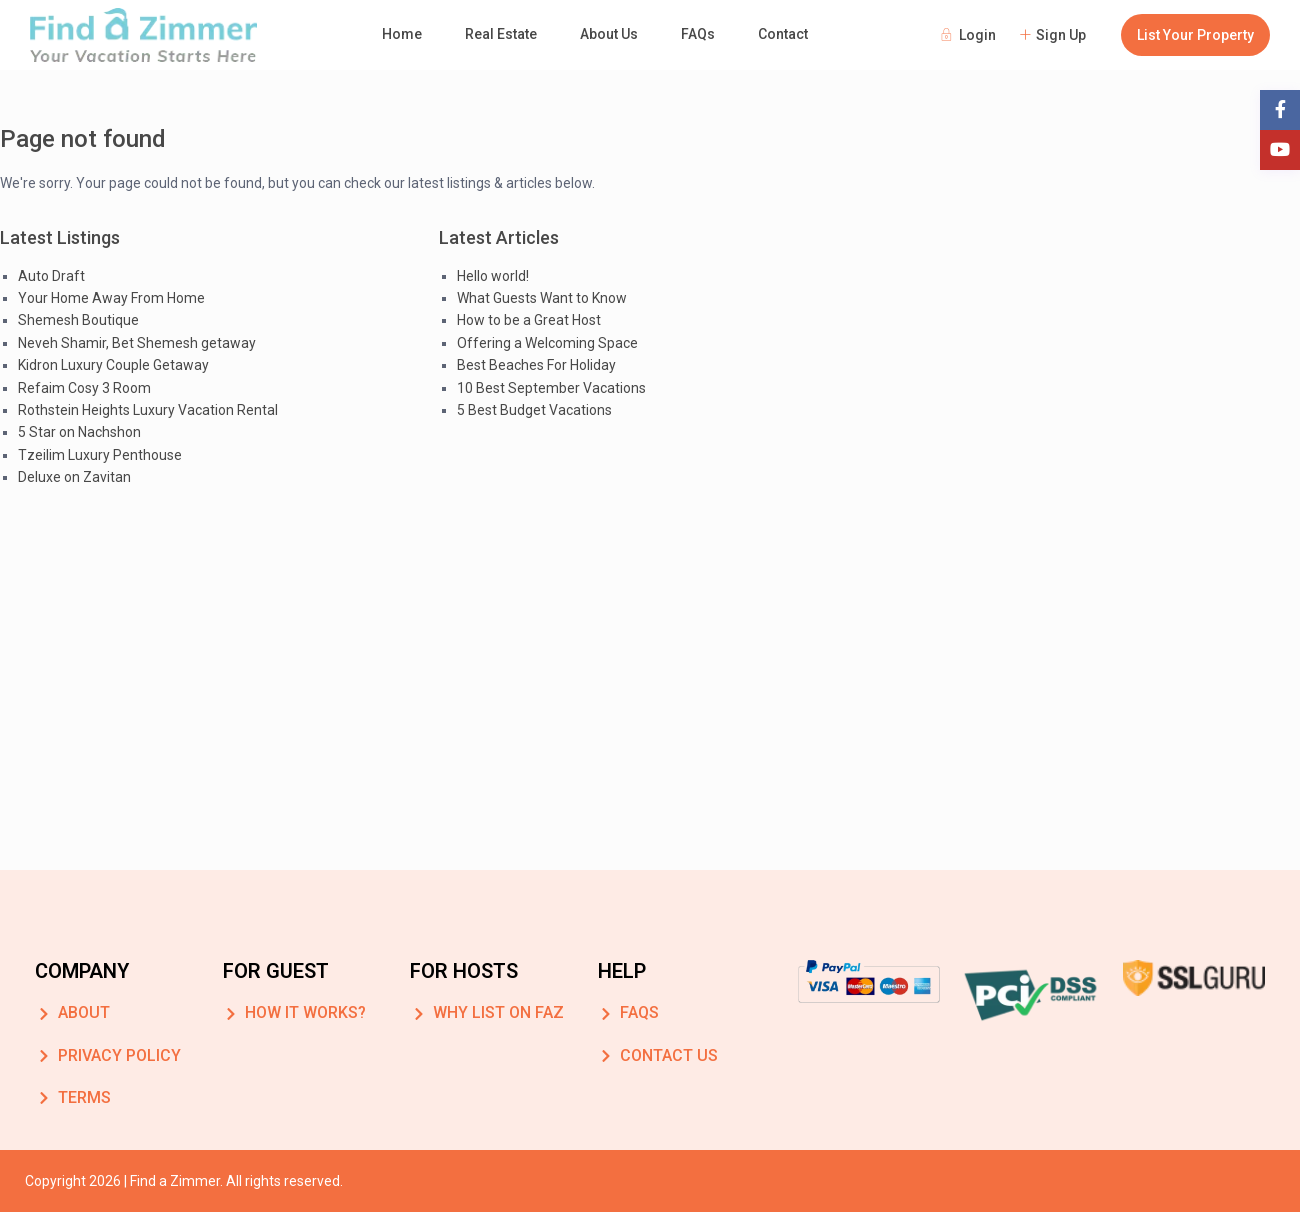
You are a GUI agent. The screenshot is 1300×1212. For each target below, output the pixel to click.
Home (402, 34)
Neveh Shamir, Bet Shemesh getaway (137, 343)
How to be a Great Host (529, 320)
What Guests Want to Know (542, 298)
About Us (609, 34)
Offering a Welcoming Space (547, 343)
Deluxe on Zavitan (74, 477)
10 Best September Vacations (551, 388)
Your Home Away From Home (111, 298)
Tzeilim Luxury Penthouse (100, 455)
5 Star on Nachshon (79, 432)
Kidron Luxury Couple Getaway (113, 365)
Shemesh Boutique (78, 320)
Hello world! (493, 276)
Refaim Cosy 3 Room (84, 388)
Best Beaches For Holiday (536, 365)
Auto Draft (51, 276)
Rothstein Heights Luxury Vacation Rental (148, 410)
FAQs (698, 34)
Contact (783, 34)
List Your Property (1195, 35)
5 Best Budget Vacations (534, 410)
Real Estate (501, 34)
